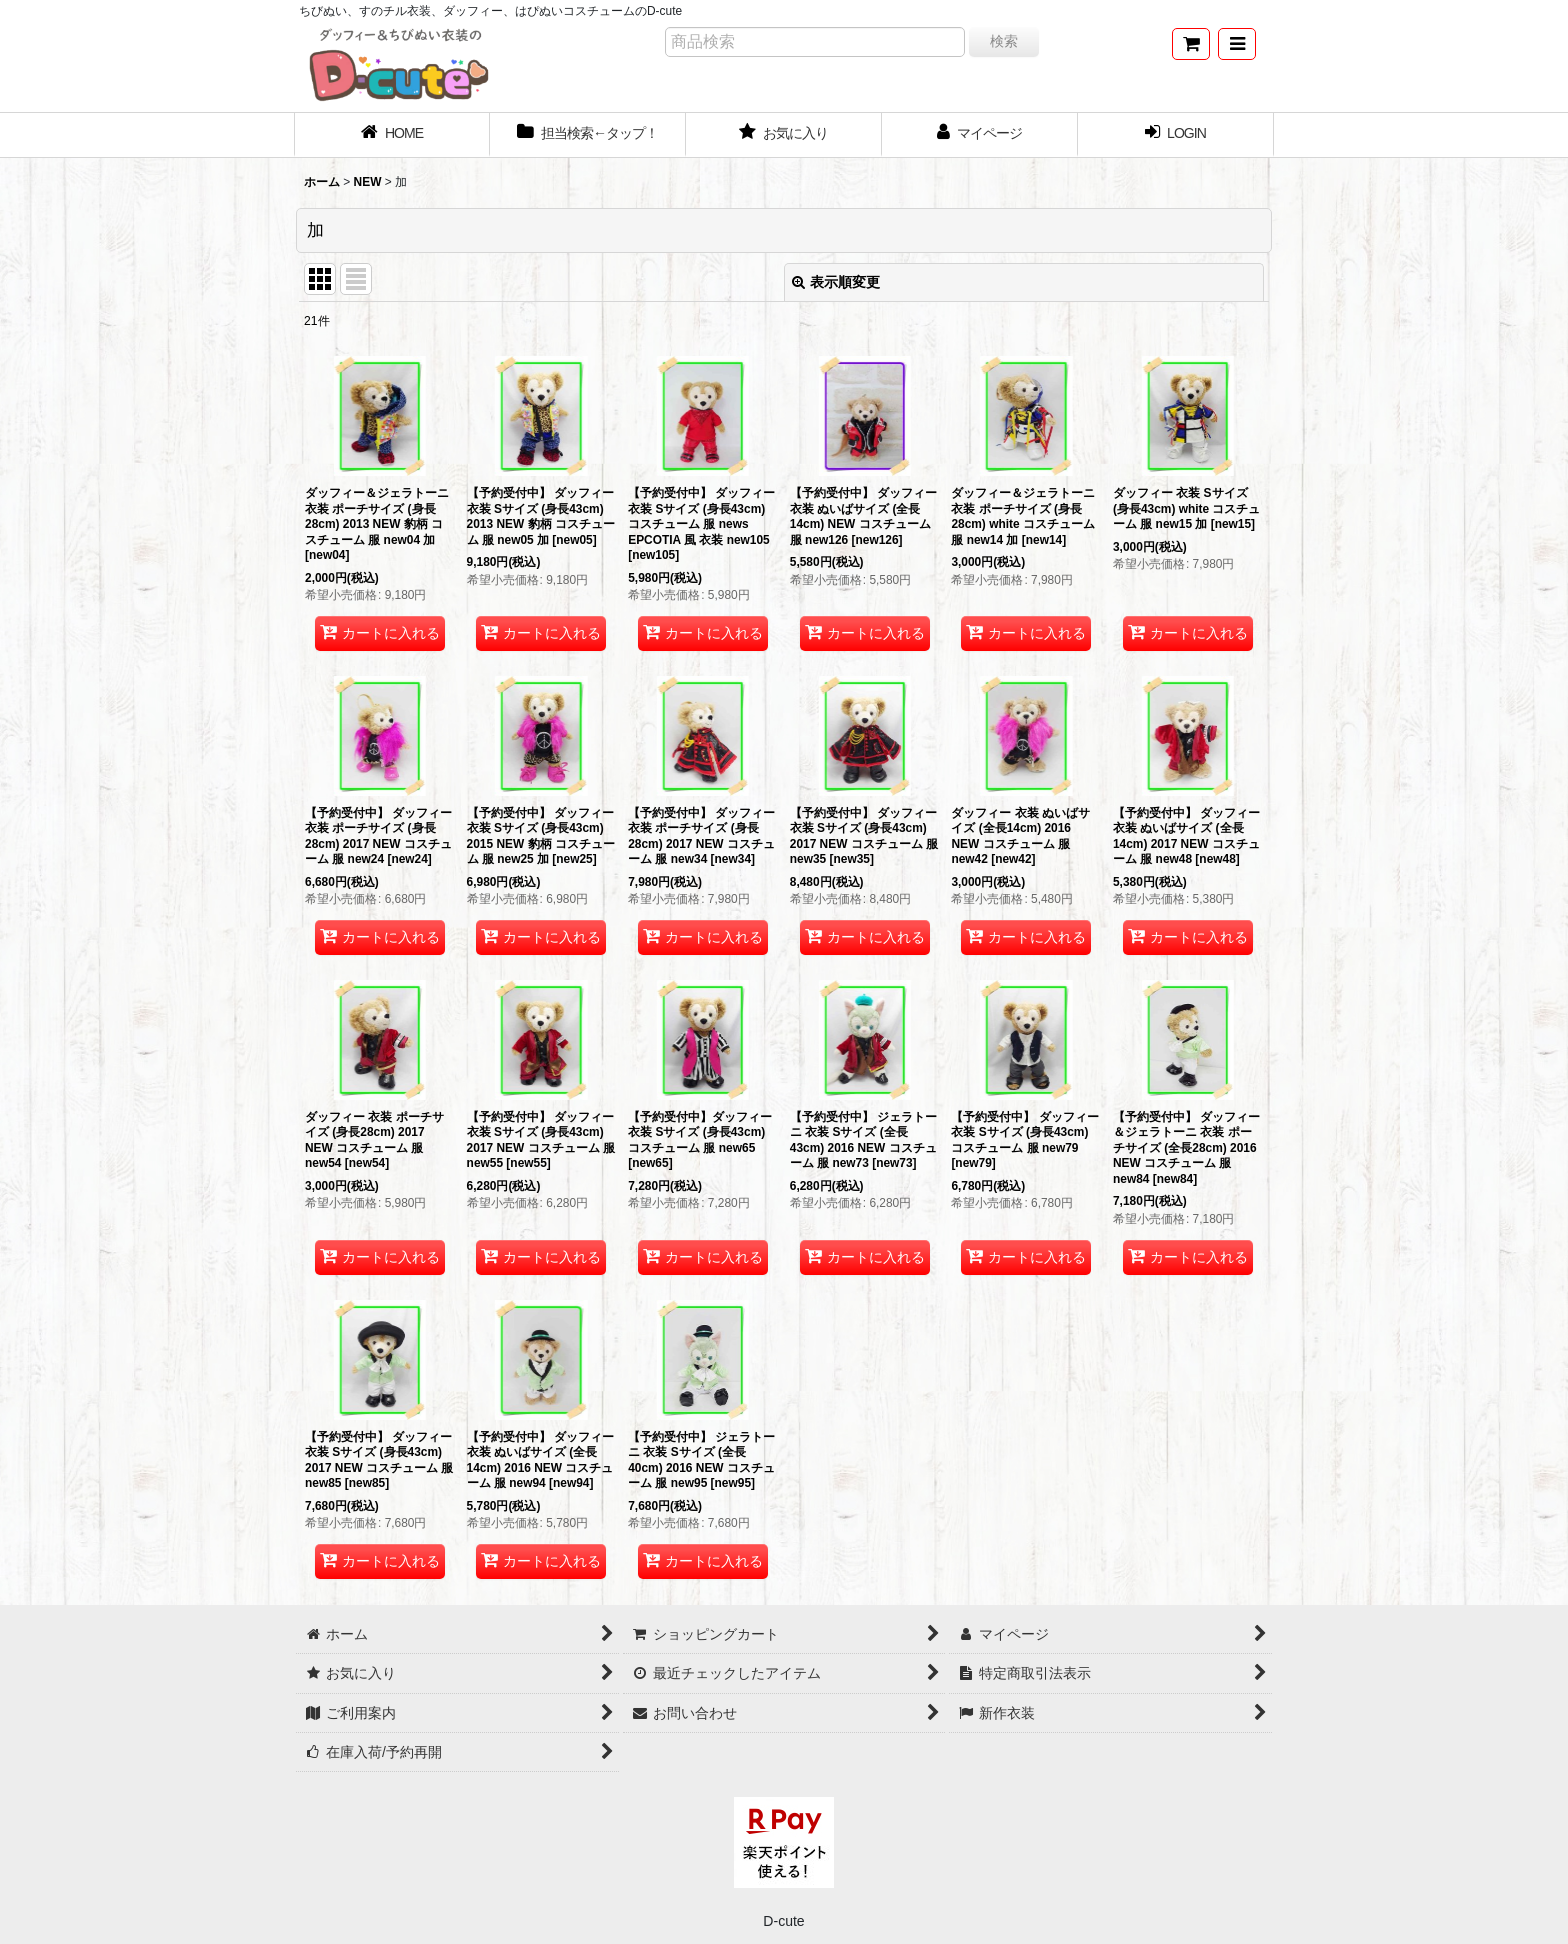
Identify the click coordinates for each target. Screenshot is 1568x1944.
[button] (1237, 44)
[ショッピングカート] (1191, 44)
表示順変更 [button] (836, 282)
